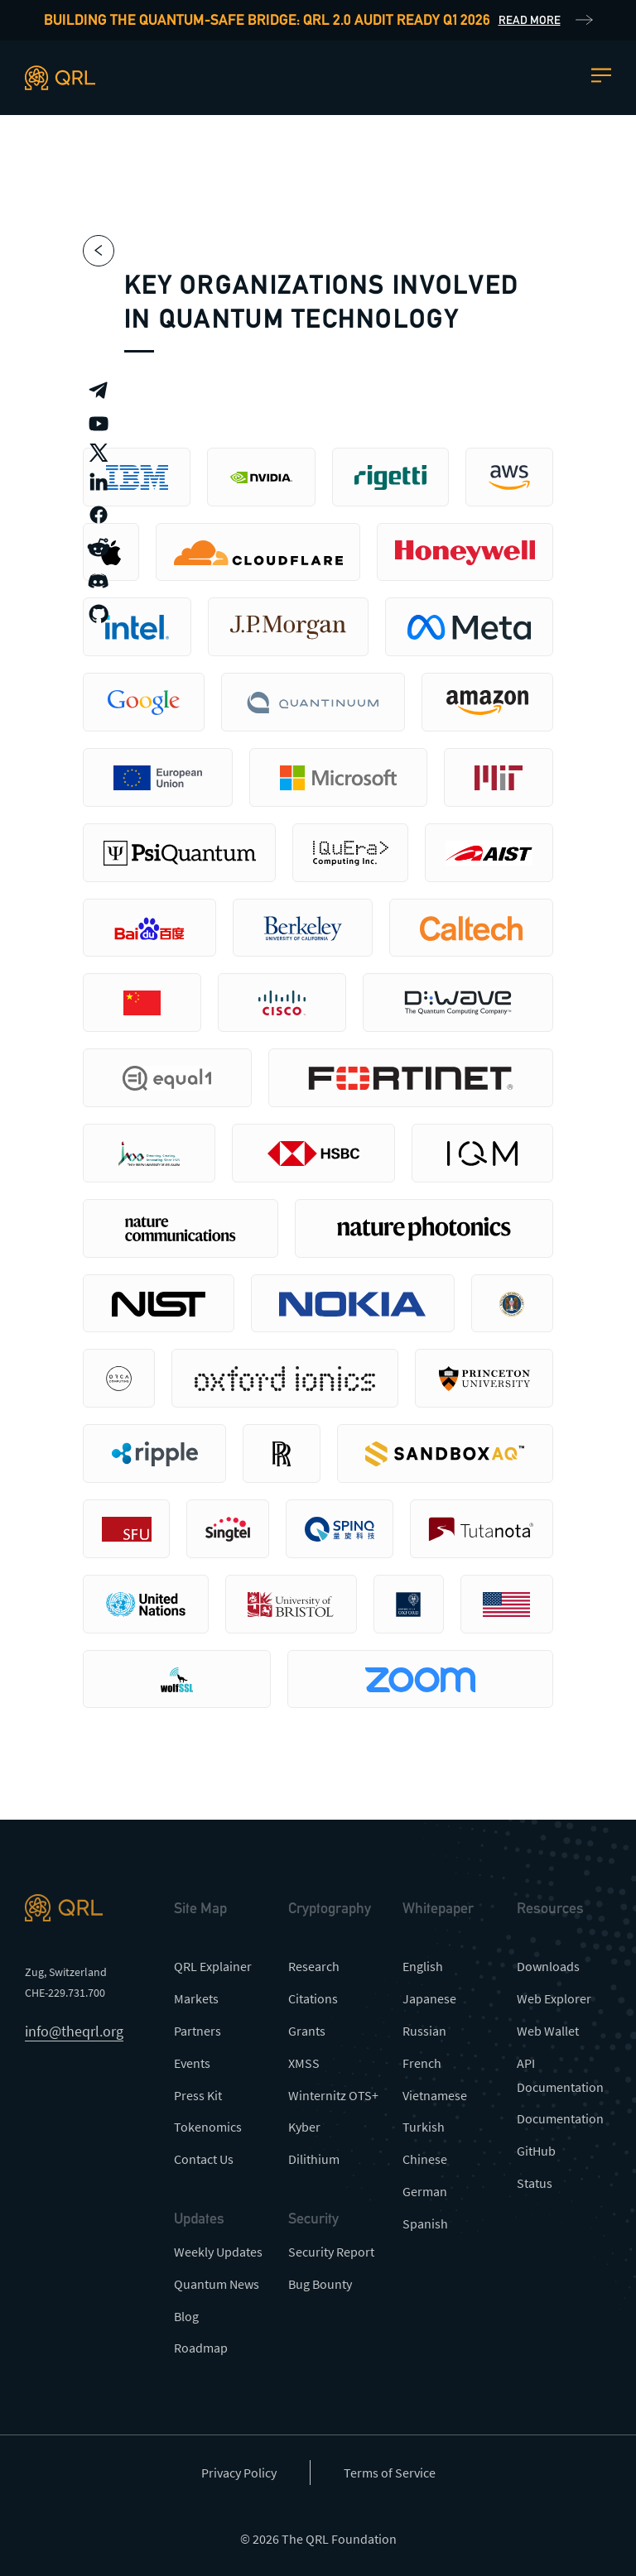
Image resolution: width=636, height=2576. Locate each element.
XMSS (304, 2063)
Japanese (429, 1998)
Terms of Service (390, 2472)
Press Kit (198, 2095)
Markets (196, 1998)
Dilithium (314, 2159)
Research (314, 1966)
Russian (424, 2030)
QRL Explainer (213, 1966)
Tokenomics (208, 2126)
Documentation (560, 2118)
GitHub (536, 2150)
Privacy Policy (239, 2472)
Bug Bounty (320, 2284)
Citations (313, 1998)
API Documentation (560, 2075)
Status (534, 2183)
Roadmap (201, 2347)
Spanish (425, 2223)
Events (192, 2063)
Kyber (304, 2126)
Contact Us (204, 2159)
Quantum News (216, 2284)
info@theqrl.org (74, 2031)
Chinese (424, 2159)
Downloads (548, 1966)
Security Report (331, 2251)
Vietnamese (434, 2095)
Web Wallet (548, 2030)
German (424, 2191)
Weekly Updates (218, 2251)
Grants (306, 2030)
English (422, 1966)
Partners (197, 2030)
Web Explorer (554, 1998)
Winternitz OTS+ (333, 2095)
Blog (186, 2316)
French (421, 2063)
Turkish (423, 2126)
